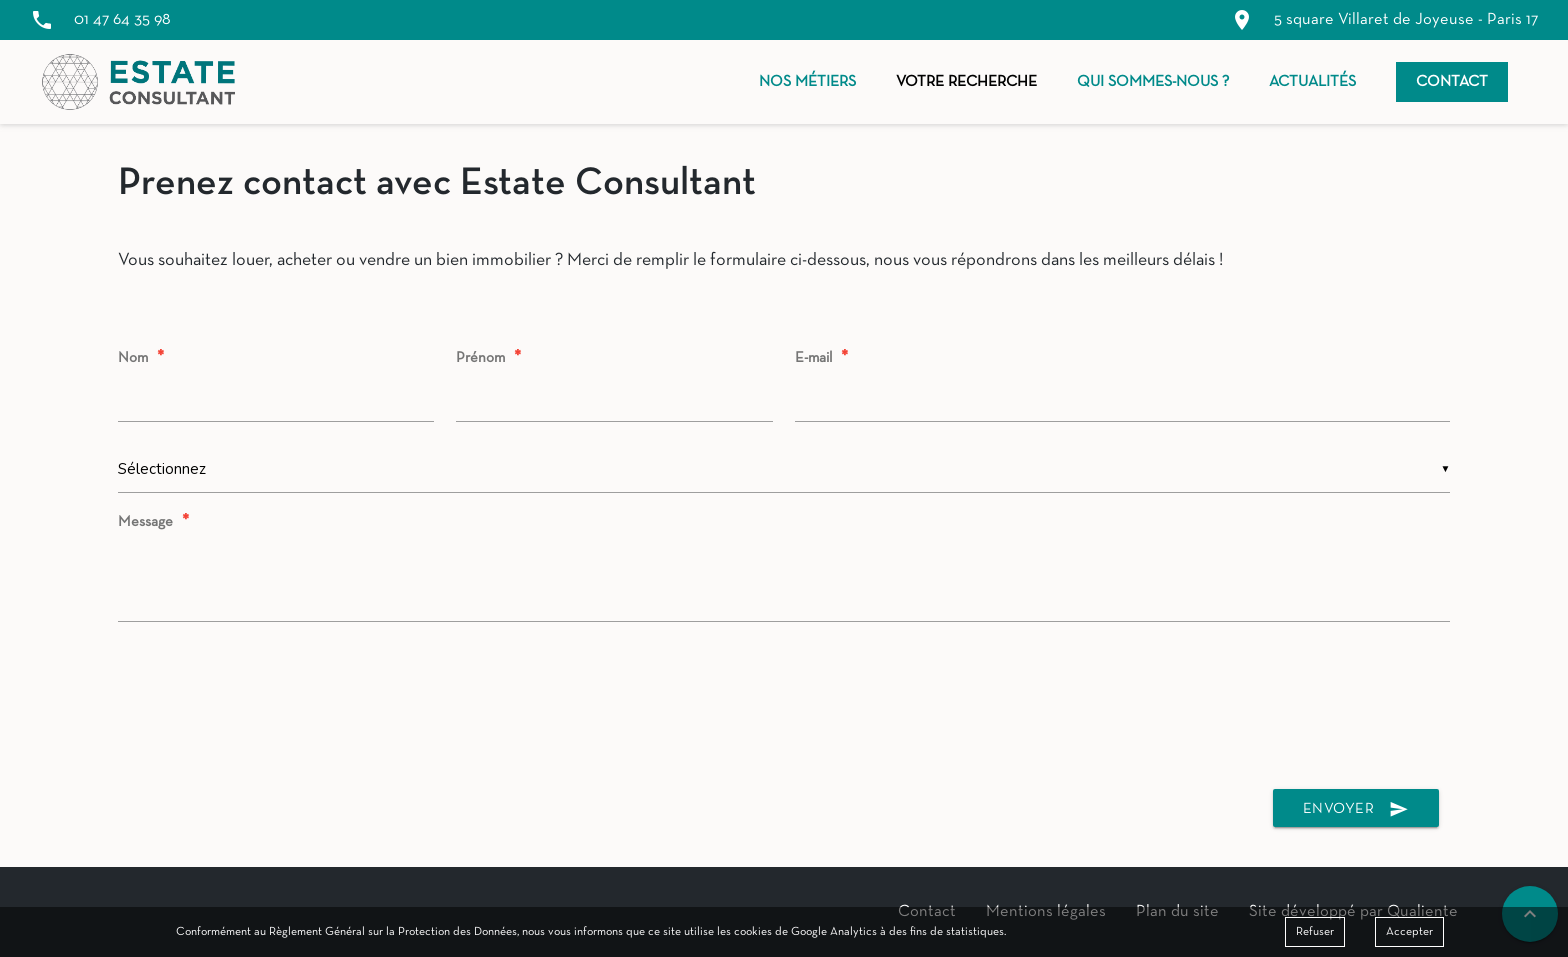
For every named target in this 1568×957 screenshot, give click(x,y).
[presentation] (784, 710)
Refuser (1315, 932)
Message (156, 522)
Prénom (491, 358)
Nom (143, 358)
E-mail (824, 358)
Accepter (1409, 932)
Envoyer (1356, 809)
